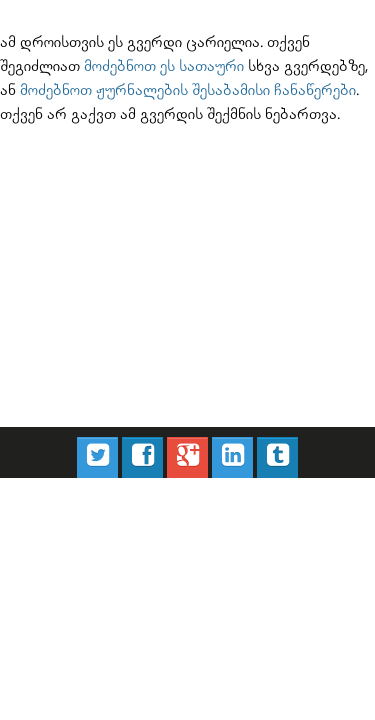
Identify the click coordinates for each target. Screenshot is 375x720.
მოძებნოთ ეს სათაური (65, 60)
